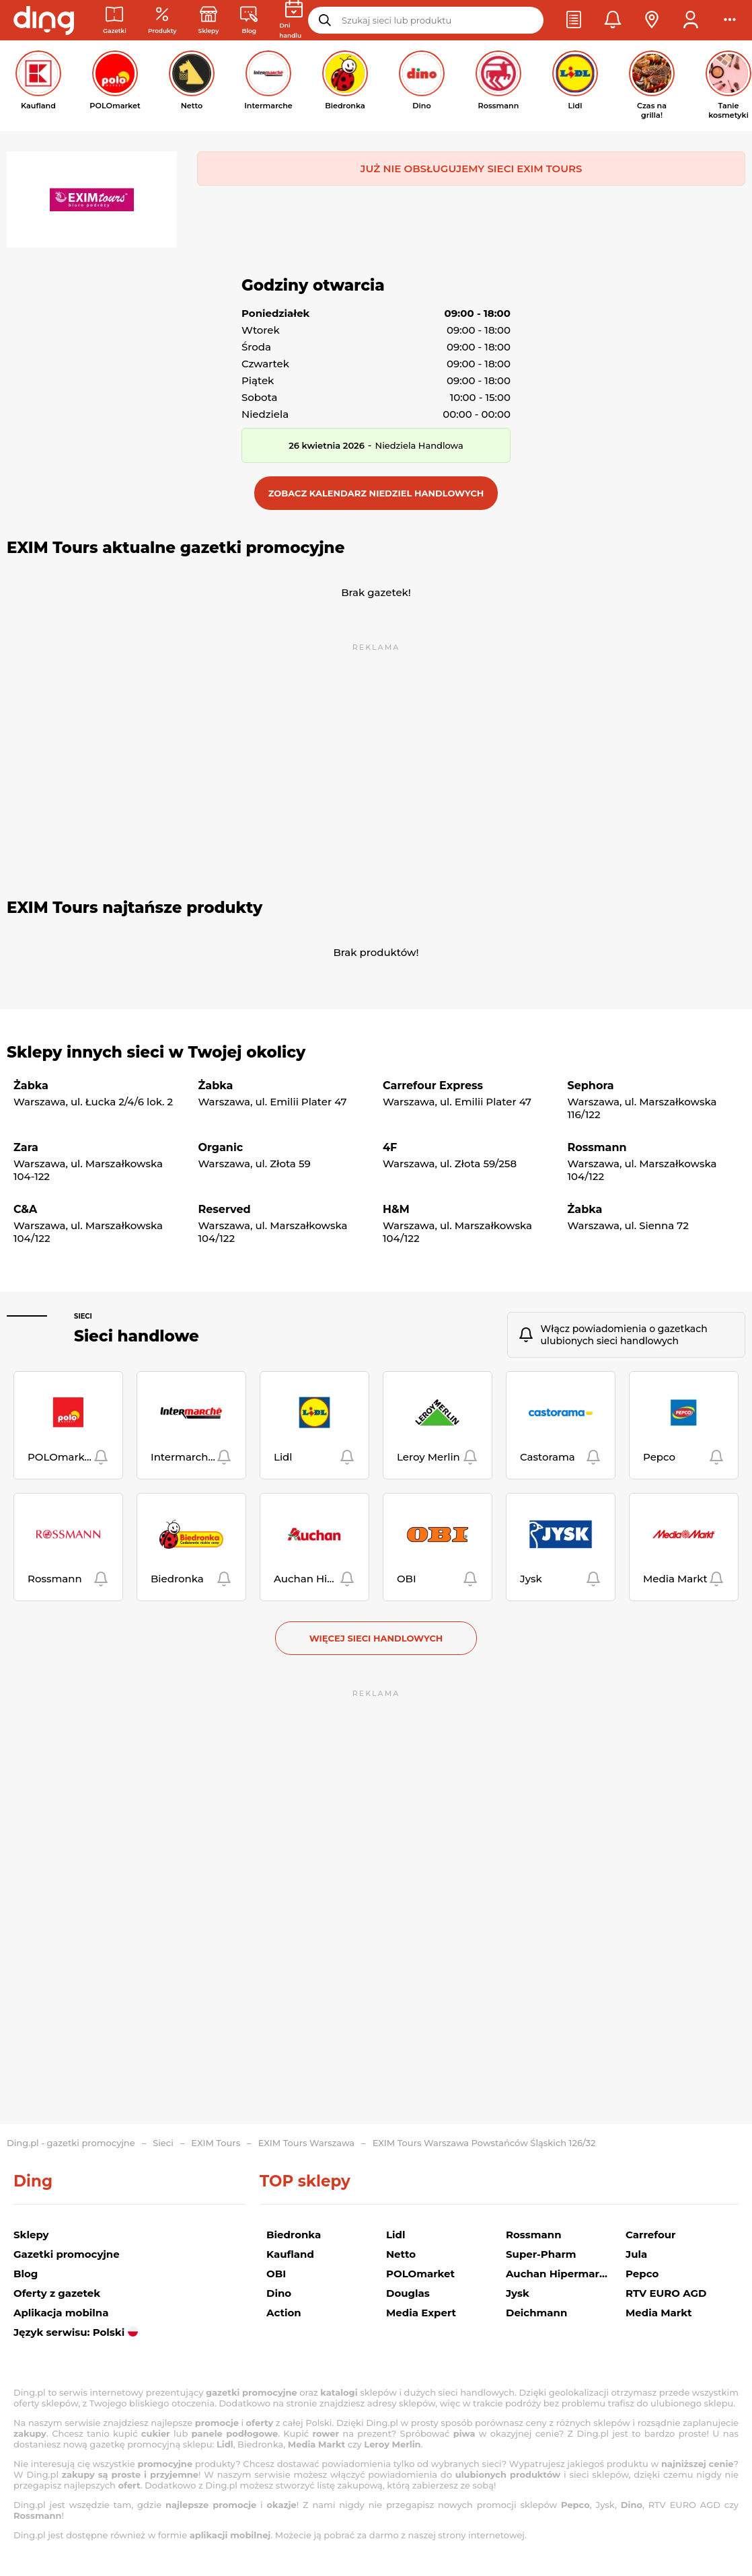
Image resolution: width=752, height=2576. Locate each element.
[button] (573, 20)
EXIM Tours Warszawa (306, 2142)
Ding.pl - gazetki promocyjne (71, 2142)
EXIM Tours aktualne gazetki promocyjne (176, 547)
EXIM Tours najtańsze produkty (134, 907)
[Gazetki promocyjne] (114, 20)
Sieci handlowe (136, 1336)
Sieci (83, 1316)
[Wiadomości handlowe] (249, 20)
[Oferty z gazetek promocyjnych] (162, 20)
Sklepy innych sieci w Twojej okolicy (156, 1052)
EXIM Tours (215, 2142)
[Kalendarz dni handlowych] (293, 20)
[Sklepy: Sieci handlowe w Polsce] (208, 20)
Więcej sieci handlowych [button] (376, 1638)
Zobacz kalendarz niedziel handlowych (376, 493)
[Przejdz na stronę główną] (43, 20)
